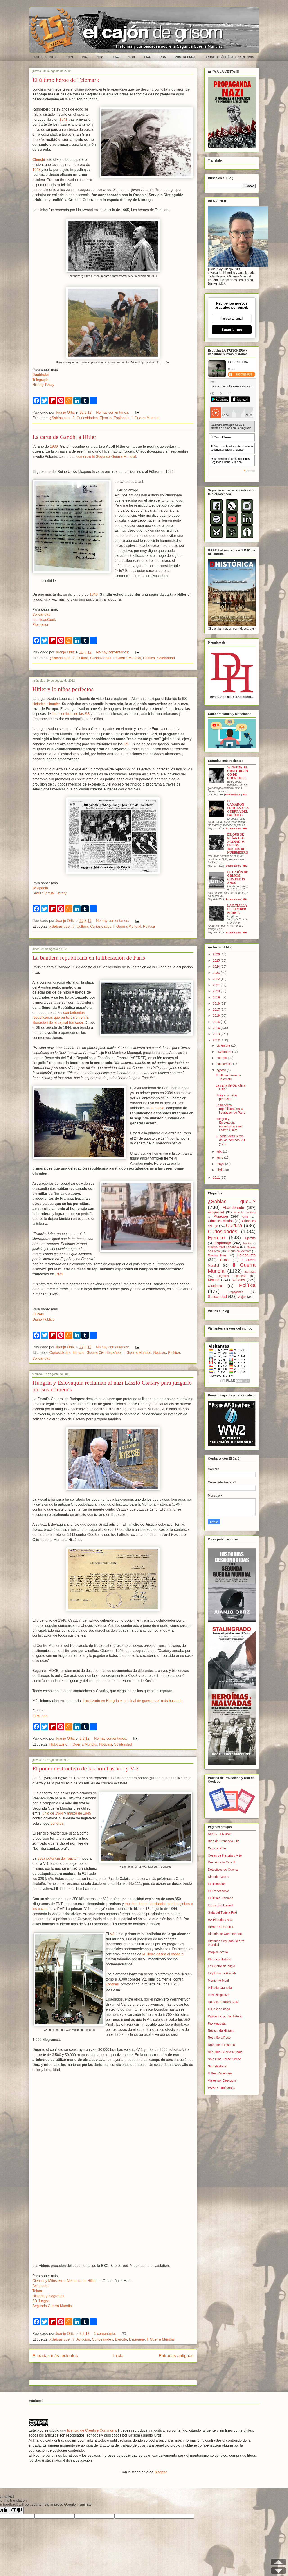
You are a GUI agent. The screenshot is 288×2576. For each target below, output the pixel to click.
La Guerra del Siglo (221, 1966)
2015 (217, 1022)
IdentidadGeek (44, 620)
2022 (217, 979)
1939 (69, 57)
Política (149, 658)
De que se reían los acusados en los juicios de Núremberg (237, 843)
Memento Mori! (218, 1980)
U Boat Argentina (220, 2073)
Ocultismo (215, 1286)
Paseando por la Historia (225, 2016)
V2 (112, 1934)
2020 (217, 991)
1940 (85, 57)
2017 (217, 1009)
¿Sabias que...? (62, 418)
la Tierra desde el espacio (162, 1954)
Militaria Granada (220, 1988)
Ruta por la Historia (221, 2045)
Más (244, 794)
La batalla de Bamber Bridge (237, 909)
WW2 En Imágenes (221, 2087)
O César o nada (219, 2009)
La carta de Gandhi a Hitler (64, 437)
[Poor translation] (16, 2510)
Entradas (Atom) (124, 2373)
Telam (37, 2291)
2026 (217, 954)
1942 (116, 57)
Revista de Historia (221, 2030)
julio (219, 1151)
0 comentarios (233, 794)
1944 (147, 57)
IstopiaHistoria (218, 1952)
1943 (131, 57)
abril (219, 1170)
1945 (162, 57)
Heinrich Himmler (46, 704)
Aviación (83, 2339)
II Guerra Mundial (145, 418)
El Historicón (217, 1884)
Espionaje (121, 418)
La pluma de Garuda (222, 1973)
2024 (217, 966)
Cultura (82, 658)
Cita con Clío (217, 1848)
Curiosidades (87, 418)
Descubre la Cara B (221, 1862)
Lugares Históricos (231, 1276)
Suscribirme (231, 330)
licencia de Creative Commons (91, 2430)
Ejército (250, 1238)
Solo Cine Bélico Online (224, 2059)
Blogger (160, 2472)
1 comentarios (233, 828)
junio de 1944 (52, 1813)
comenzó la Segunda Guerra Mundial (106, 456)
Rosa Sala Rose (219, 2037)
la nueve (157, 1108)
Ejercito (106, 418)
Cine (245, 1216)
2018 (217, 1003)
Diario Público (43, 1319)
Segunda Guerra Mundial (52, 2306)
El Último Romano (220, 1898)
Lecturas (249, 1271)
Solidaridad (42, 614)
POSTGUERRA (185, 57)
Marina (213, 1280)
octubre (222, 1058)
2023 (217, 972)
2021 (217, 985)
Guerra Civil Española (104, 1352)
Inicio (118, 2355)
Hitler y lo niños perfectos (63, 689)
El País (38, 1314)
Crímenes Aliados (220, 1221)
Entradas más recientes (55, 2355)
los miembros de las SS (71, 714)
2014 (217, 1028)
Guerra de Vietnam (239, 1251)
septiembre (224, 1064)
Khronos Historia (219, 1959)
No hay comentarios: (113, 412)
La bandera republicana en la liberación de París (88, 957)
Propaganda (235, 1292)
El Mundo (40, 1716)
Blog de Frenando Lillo (223, 1841)
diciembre (223, 1045)
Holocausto (59, 1744)
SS (126, 744)
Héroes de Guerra (220, 1927)
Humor (225, 1260)
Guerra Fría (217, 1255)
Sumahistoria (217, 2066)
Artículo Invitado (245, 1212)
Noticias (159, 1352)
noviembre (224, 1051)
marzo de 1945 (79, 1813)
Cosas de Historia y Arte (225, 1855)
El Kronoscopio (218, 1891)
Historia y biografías (48, 2296)
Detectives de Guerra (223, 1869)
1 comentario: (105, 2333)
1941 (100, 57)
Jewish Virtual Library (49, 893)
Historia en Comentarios (225, 1934)
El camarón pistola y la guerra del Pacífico (238, 808)
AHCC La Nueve (219, 1834)
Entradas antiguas (176, 2355)
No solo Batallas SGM (223, 2002)
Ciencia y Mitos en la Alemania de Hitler (64, 2281)
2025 (217, 960)
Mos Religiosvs (218, 1995)
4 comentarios (233, 899)
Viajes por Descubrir (222, 2080)
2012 (217, 1040)
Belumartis (41, 2286)
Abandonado (233, 1208)
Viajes (242, 1297)
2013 (217, 1034)
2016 (217, 1015)
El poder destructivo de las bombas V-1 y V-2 (85, 1768)
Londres (56, 1823)
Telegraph (40, 380)
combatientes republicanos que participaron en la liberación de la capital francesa (60, 1018)
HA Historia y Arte (220, 1919)
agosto (221, 1070)
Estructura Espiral (220, 1905)
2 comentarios (233, 932)
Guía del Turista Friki (222, 1912)
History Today (43, 385)
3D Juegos (41, 2301)
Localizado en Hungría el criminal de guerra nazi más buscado (132, 1701)
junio (220, 1157)
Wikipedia (40, 888)
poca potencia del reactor (57, 1858)
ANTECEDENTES (45, 57)
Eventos (247, 1243)
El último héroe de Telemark (65, 80)
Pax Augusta (217, 2023)
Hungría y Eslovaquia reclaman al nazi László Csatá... (229, 1124)
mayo (220, 1164)
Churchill (39, 160)
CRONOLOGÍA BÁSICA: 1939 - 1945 (229, 57)
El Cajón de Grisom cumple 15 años (237, 877)
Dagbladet (40, 374)
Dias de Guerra (218, 1877)
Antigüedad (216, 1212)
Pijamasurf (41, 624)
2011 (217, 1177)
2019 (217, 997)
